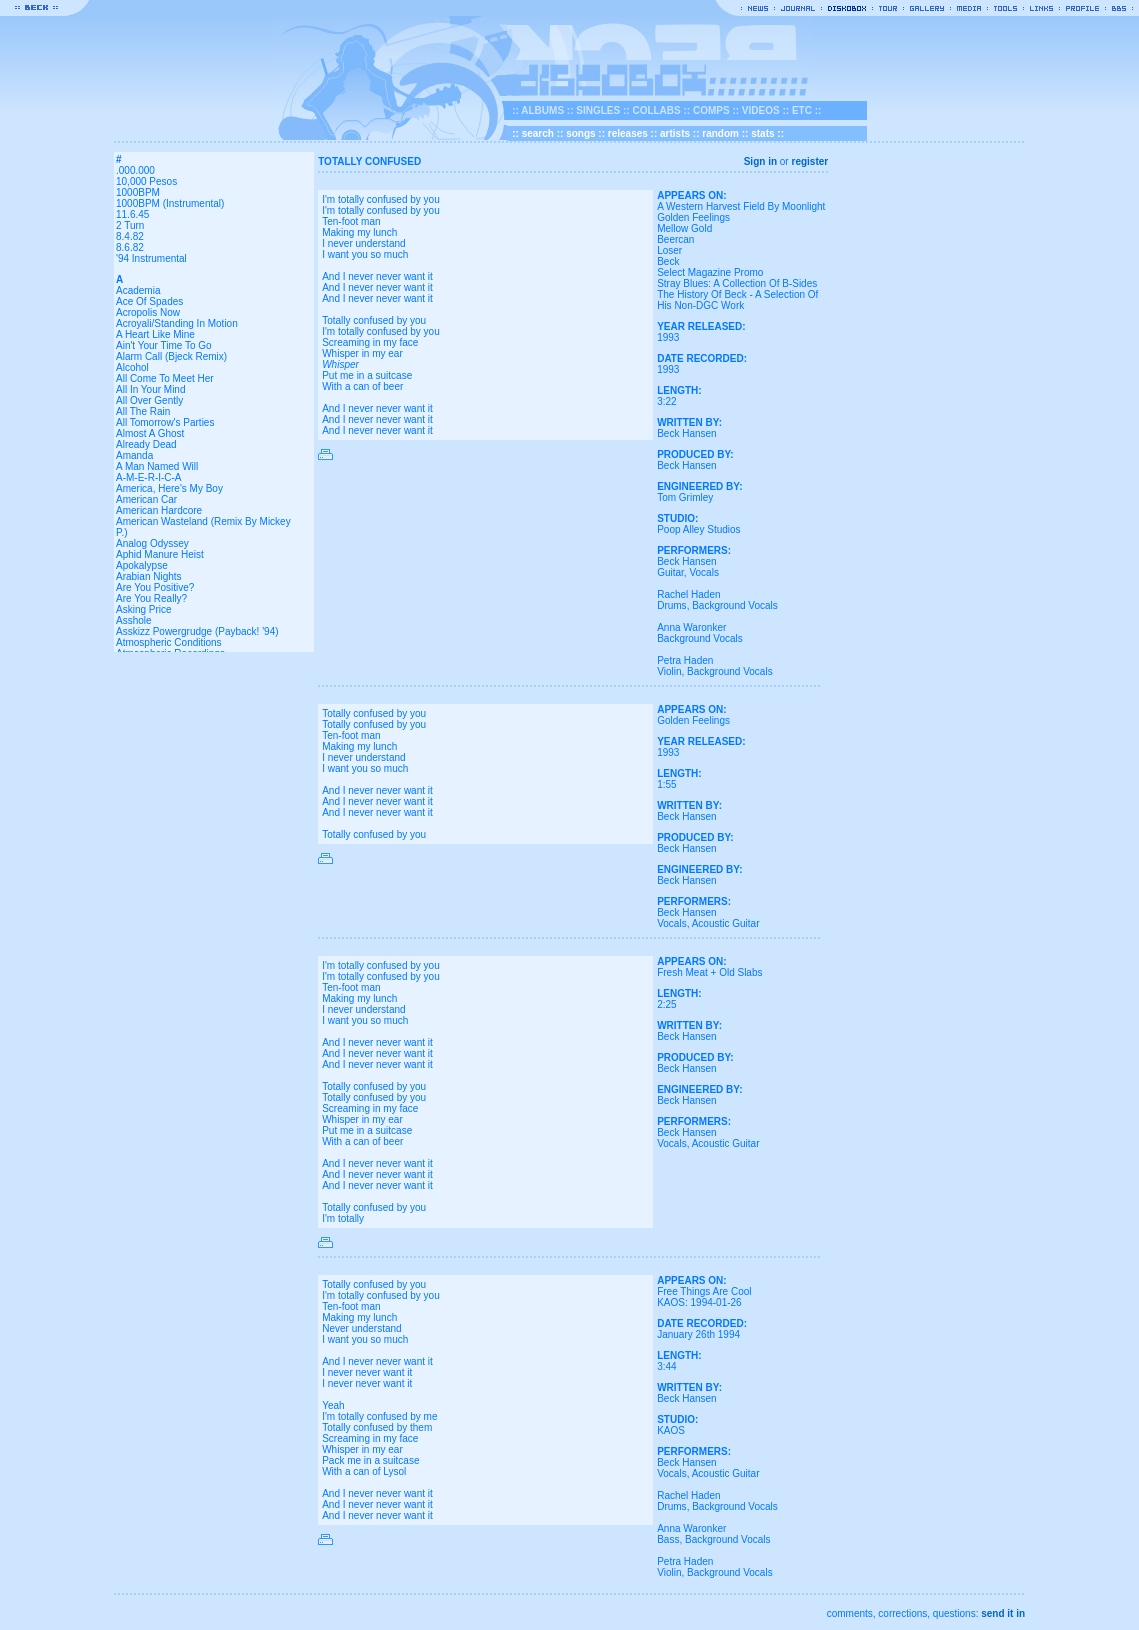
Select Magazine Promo (710, 272)
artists (675, 133)
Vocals (703, 572)
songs (580, 133)
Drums (671, 605)
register (809, 161)
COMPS (711, 110)
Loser (669, 250)
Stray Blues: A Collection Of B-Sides (737, 283)
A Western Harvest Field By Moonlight (741, 206)
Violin (669, 671)
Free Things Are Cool (704, 1291)
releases (628, 133)
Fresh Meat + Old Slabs (709, 972)
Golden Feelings (693, 217)
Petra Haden (685, 660)
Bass (668, 1539)
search (538, 133)
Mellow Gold (684, 228)
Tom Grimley (685, 497)
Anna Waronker (691, 627)
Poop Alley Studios (698, 529)
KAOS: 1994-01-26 (699, 1302)
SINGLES (598, 110)
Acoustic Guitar (726, 923)
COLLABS (656, 110)
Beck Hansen (686, 433)
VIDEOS (761, 110)
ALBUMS (542, 110)
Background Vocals (735, 605)
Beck (668, 261)
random (720, 133)
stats (762, 133)
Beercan (675, 239)
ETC (802, 110)
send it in (1003, 1613)
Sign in (760, 161)
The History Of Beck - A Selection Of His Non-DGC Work (737, 300)
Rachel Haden (688, 594)
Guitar (670, 572)
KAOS (671, 1430)
